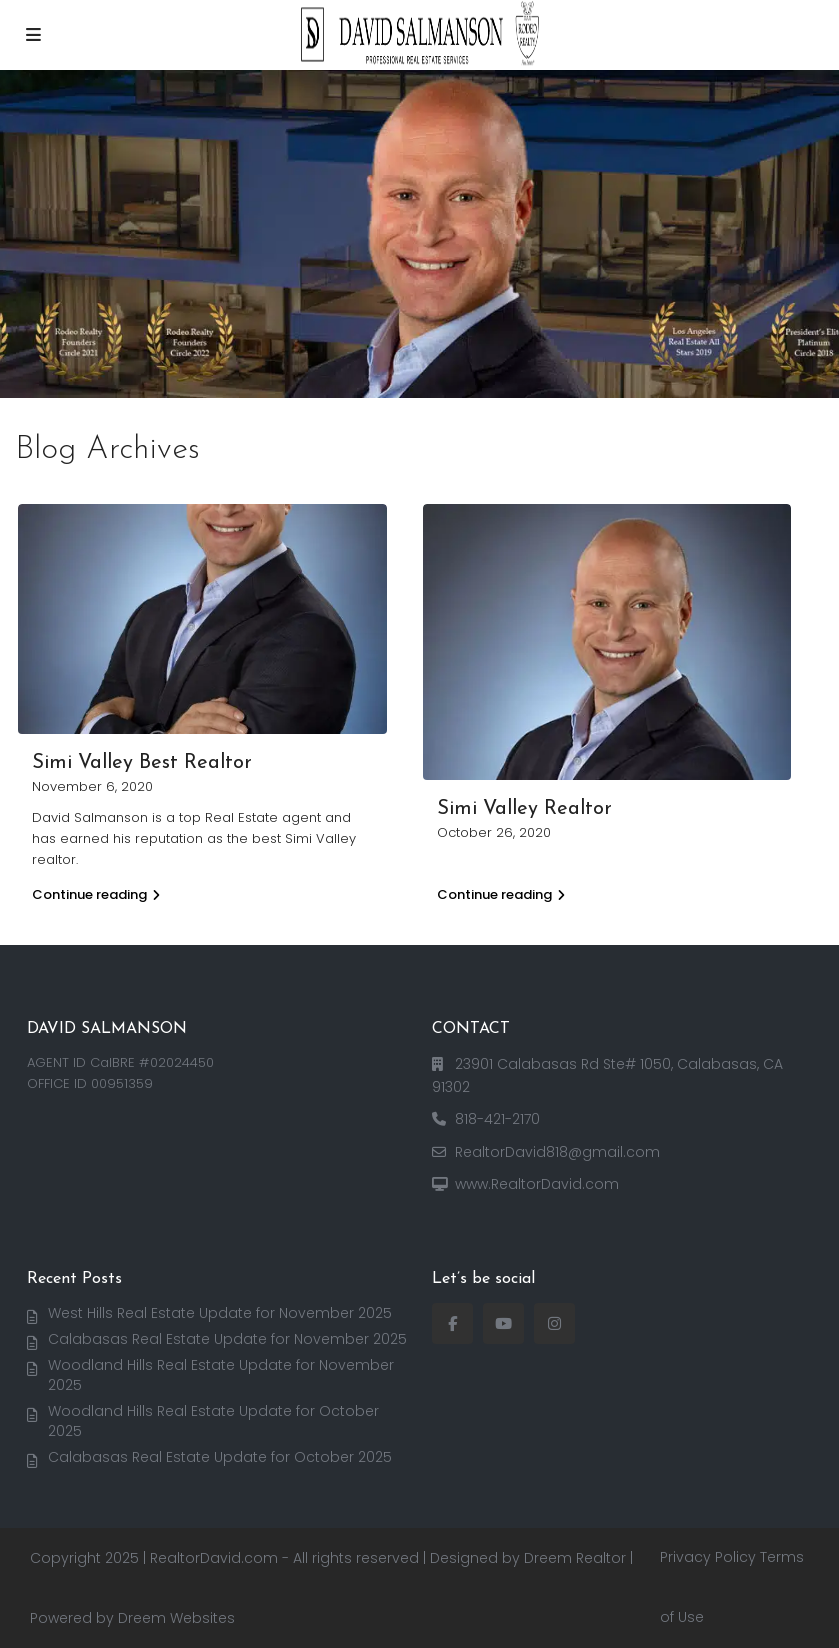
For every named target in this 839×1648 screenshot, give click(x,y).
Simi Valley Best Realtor (142, 763)
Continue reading (96, 894)
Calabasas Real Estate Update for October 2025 (220, 1457)
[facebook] (452, 1323)
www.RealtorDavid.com (537, 1184)
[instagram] (554, 1323)
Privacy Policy (708, 1557)
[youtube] (503, 1323)
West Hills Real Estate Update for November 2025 (220, 1313)
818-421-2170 (497, 1119)
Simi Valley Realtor (524, 809)
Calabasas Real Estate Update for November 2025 (227, 1339)
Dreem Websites (176, 1618)
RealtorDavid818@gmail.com (557, 1152)
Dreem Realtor (575, 1558)
